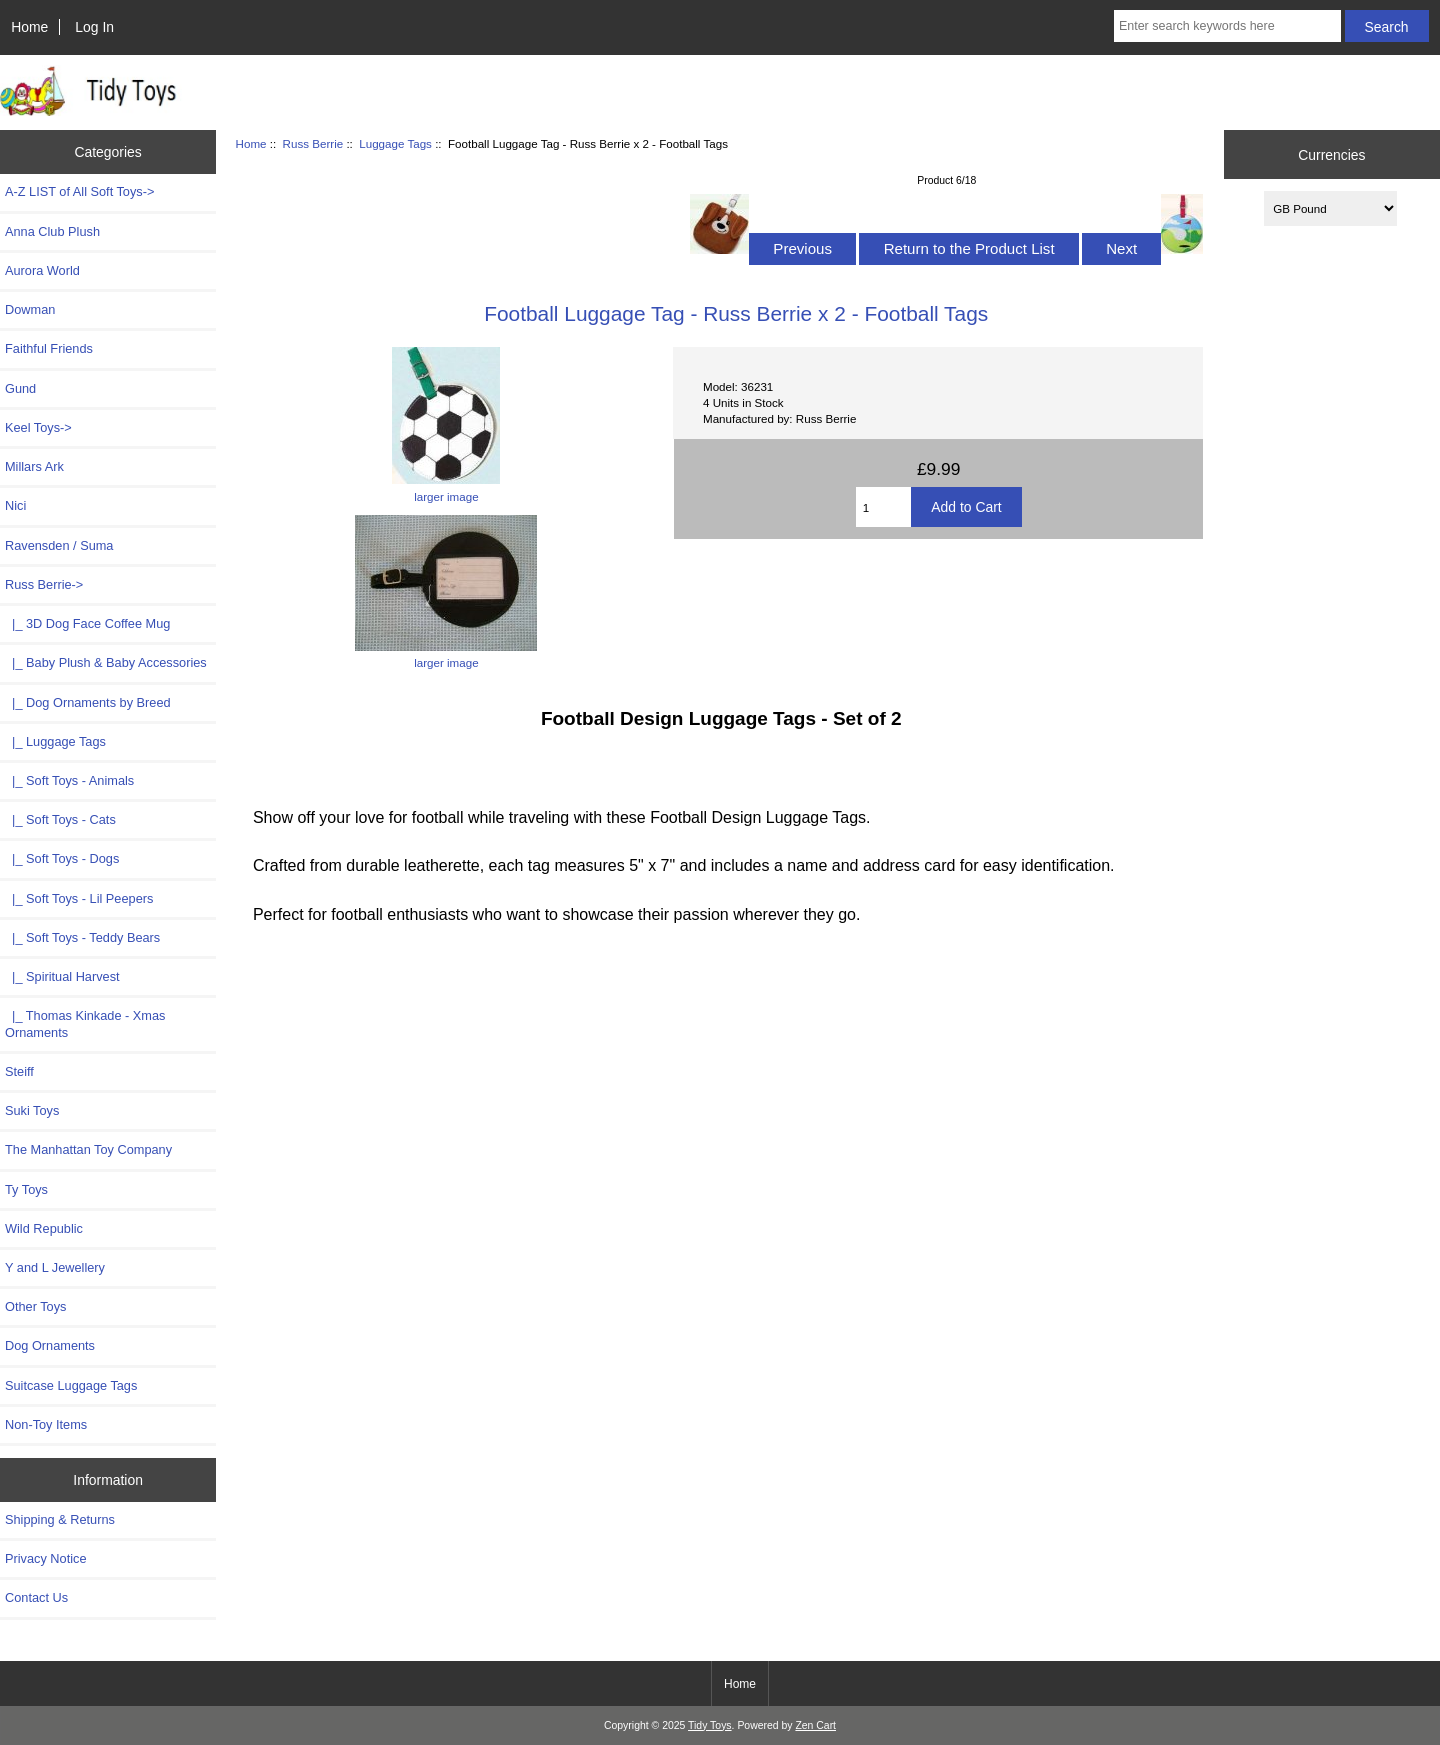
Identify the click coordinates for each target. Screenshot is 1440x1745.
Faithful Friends (49, 348)
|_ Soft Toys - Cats (60, 819)
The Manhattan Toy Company (88, 1149)
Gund (20, 388)
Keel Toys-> (38, 427)
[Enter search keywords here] (1227, 26)
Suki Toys (32, 1110)
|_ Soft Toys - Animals (69, 780)
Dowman (30, 309)
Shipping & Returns (60, 1519)
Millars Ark (34, 466)
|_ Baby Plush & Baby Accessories (106, 662)
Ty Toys (26, 1189)
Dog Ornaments (50, 1345)
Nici (15, 505)
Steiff (19, 1071)
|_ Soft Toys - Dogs (62, 858)
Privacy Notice (45, 1558)
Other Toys (35, 1306)
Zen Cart (815, 1725)
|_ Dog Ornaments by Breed (88, 702)
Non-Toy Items (46, 1424)
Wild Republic (44, 1228)
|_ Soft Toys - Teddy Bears (82, 937)
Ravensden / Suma (59, 545)
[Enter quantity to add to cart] (884, 507)
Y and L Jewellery (55, 1267)
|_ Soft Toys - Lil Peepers (79, 898)
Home (29, 27)
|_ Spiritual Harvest (62, 976)
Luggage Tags (395, 143)
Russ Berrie (313, 143)
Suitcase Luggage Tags (71, 1385)
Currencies (1331, 154)
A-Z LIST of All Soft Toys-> (79, 191)
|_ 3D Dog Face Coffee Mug (87, 623)
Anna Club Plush (52, 231)
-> (44, 584)
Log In (94, 27)
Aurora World (42, 270)
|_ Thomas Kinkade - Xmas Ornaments (85, 1023)
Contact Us (36, 1597)
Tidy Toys (710, 1725)
